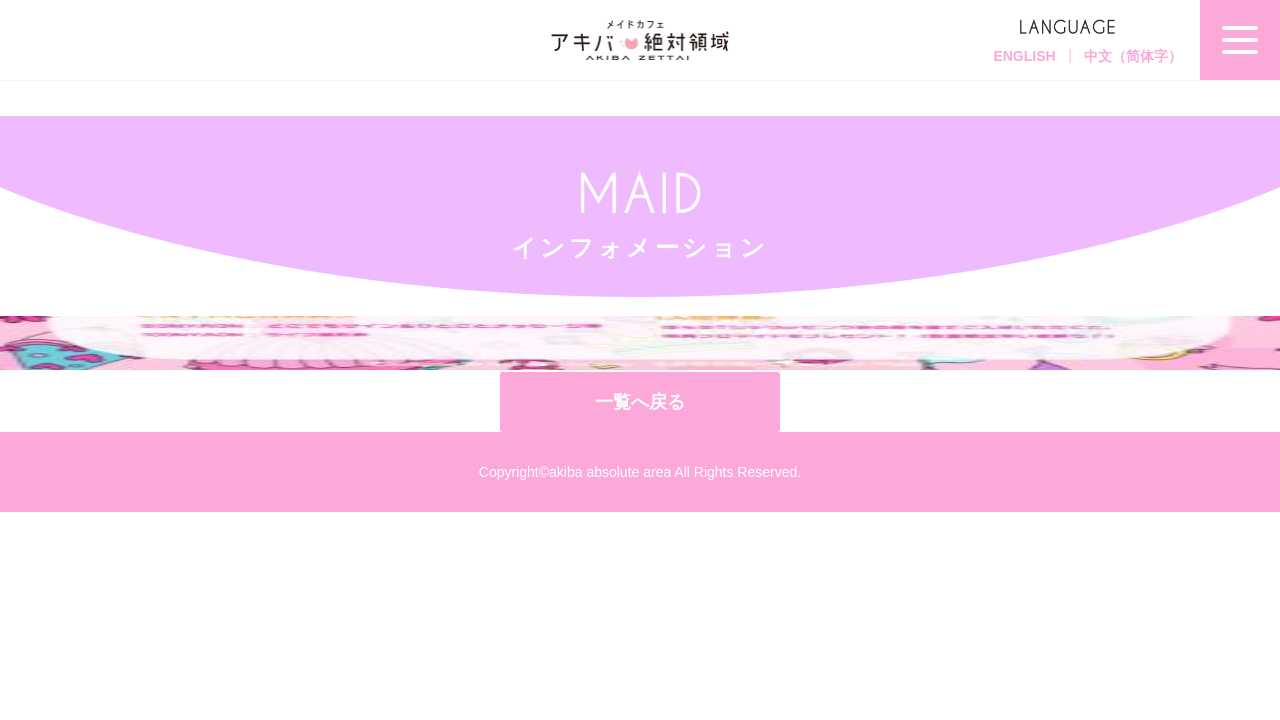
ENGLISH (1024, 56)
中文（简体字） (1133, 56)
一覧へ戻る (640, 402)
